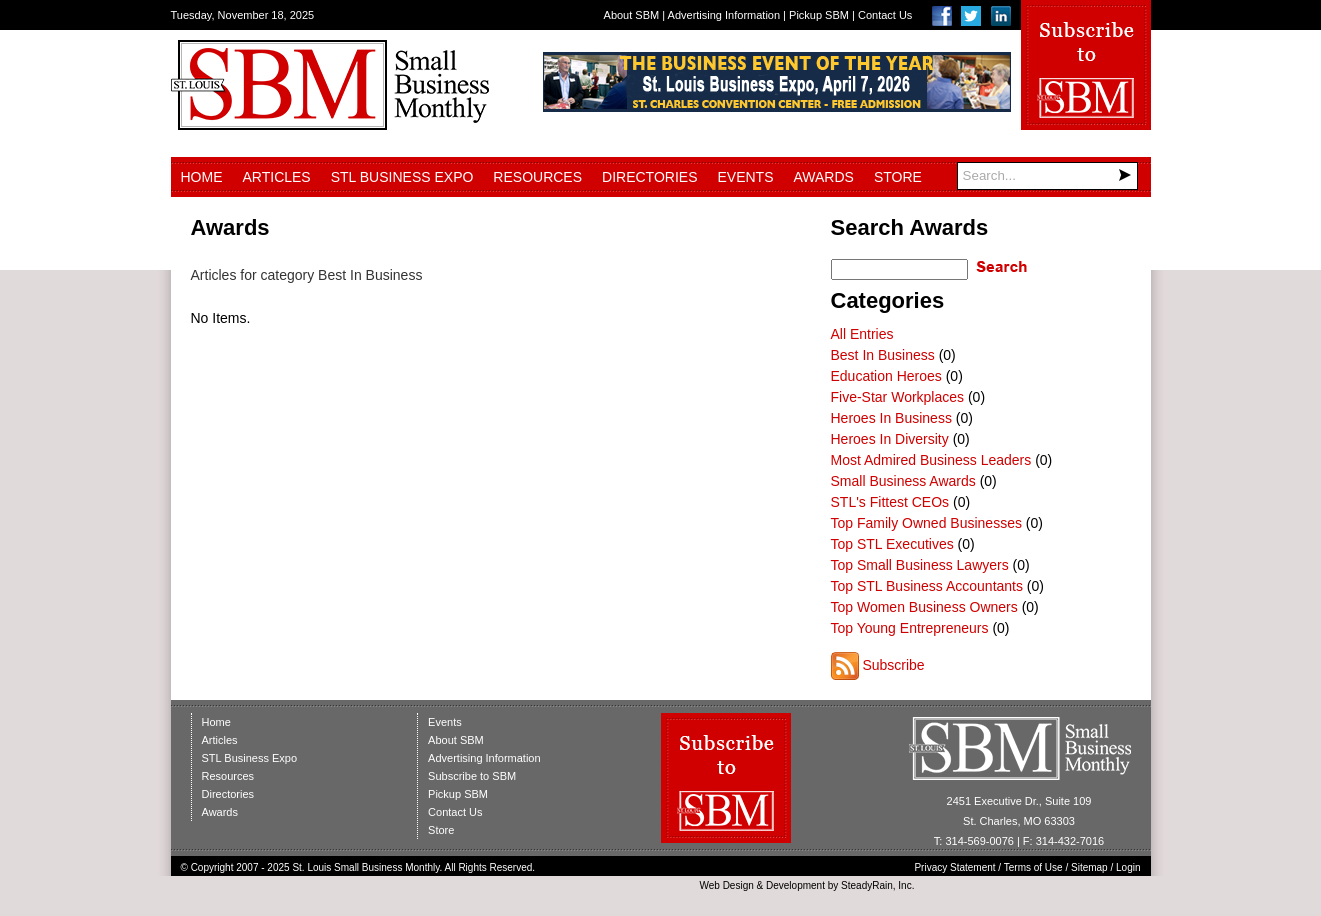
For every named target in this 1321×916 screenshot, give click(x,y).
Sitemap (1089, 867)
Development (795, 885)
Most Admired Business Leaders (931, 460)
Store (898, 177)
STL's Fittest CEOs (890, 502)
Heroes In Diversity (890, 439)
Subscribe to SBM (472, 776)
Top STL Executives (892, 544)
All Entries (862, 334)
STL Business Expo (402, 177)
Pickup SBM (819, 15)
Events (745, 177)
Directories (649, 177)
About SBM (632, 15)
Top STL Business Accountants (927, 586)
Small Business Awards (903, 481)
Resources (537, 177)
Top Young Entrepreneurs (910, 628)
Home (202, 177)
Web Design (726, 885)
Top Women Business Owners (924, 607)
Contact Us (885, 15)
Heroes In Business (891, 418)
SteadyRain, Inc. (877, 885)
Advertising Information (724, 15)
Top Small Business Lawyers (920, 565)
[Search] (1047, 176)
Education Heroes (886, 376)
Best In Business (883, 355)
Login (1128, 867)
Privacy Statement (954, 867)
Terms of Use (1033, 867)
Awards (824, 177)
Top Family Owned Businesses (926, 523)
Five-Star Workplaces (898, 397)
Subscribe (893, 665)
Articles (277, 177)
